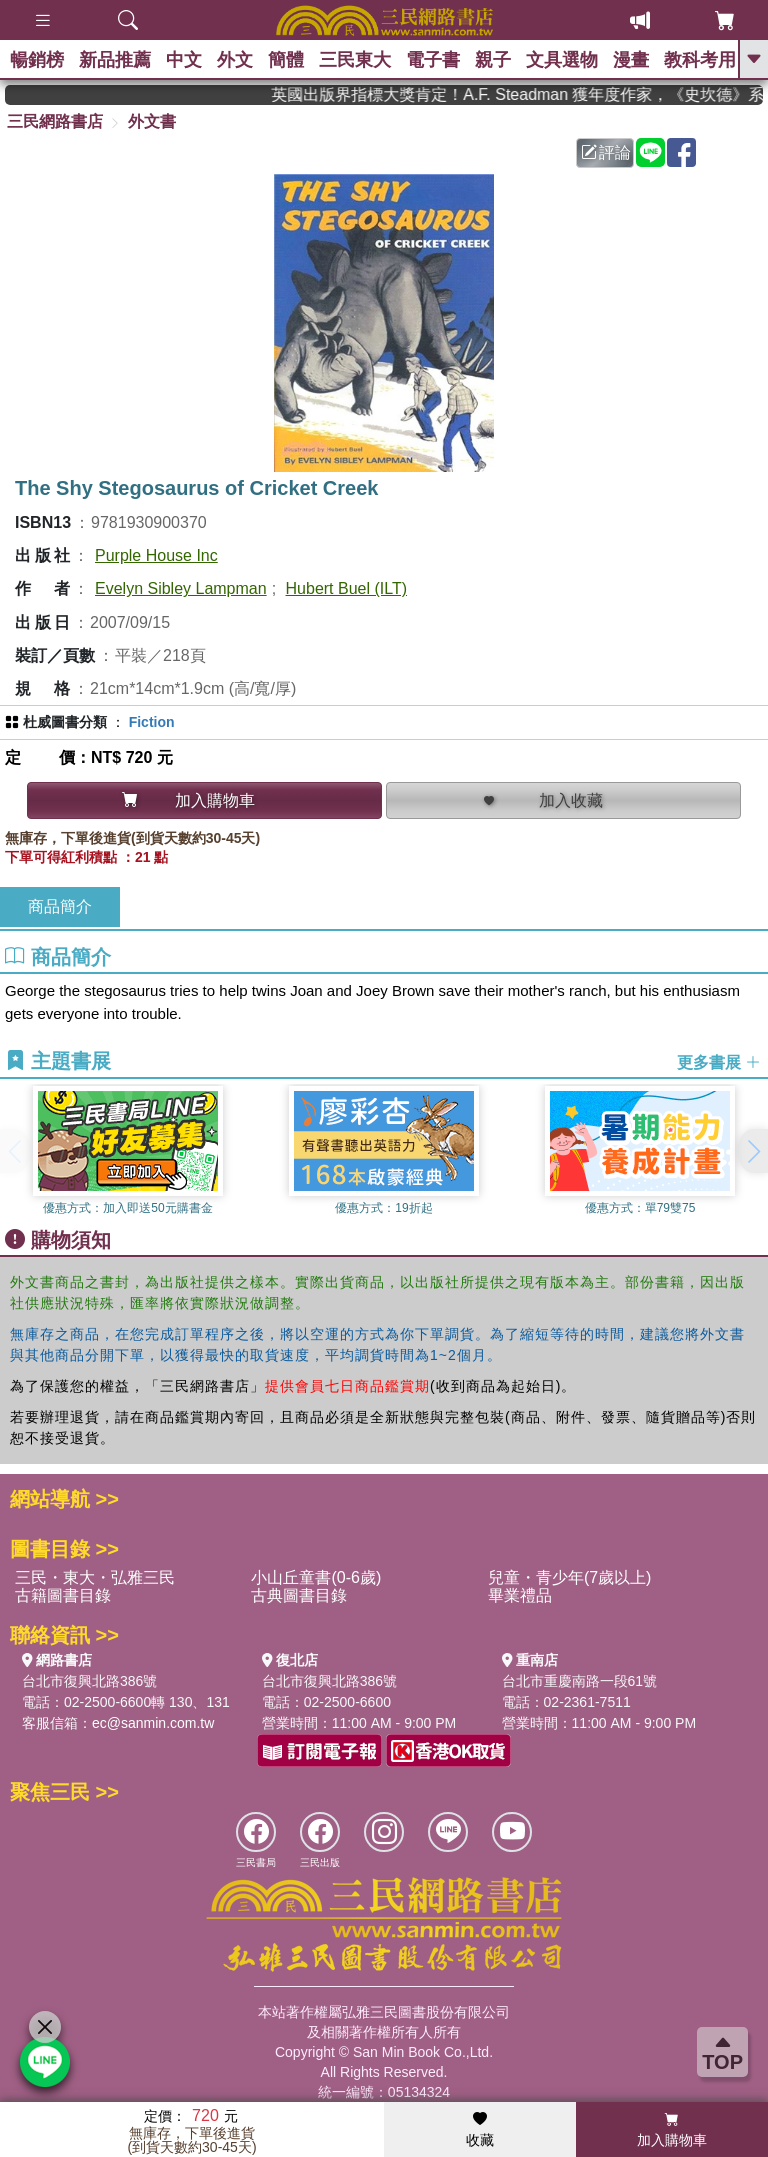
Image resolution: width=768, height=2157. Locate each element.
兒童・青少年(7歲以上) (570, 1577)
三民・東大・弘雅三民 (95, 1577)
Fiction (152, 722)
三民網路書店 (55, 121)
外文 (235, 60)
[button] (753, 1151)
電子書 (433, 60)
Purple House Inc (156, 555)
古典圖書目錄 (299, 1595)
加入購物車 (672, 2130)
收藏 (480, 2130)
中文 (184, 60)
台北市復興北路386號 (89, 1681)
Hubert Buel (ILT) (347, 588)
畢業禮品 (520, 1595)
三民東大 (355, 60)
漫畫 (631, 60)
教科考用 (700, 60)
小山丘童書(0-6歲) (316, 1577)
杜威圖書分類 (65, 722)
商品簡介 (60, 906)
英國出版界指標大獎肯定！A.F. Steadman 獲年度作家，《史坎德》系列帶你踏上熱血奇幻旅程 (534, 94)
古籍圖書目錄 (63, 1595)
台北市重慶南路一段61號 (580, 1681)
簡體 (286, 60)
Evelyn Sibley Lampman (181, 588)
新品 (115, 60)
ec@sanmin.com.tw (153, 1723)
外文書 (152, 121)
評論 (606, 152)
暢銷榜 (37, 60)
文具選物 (562, 60)
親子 (493, 60)
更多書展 (719, 1061)
